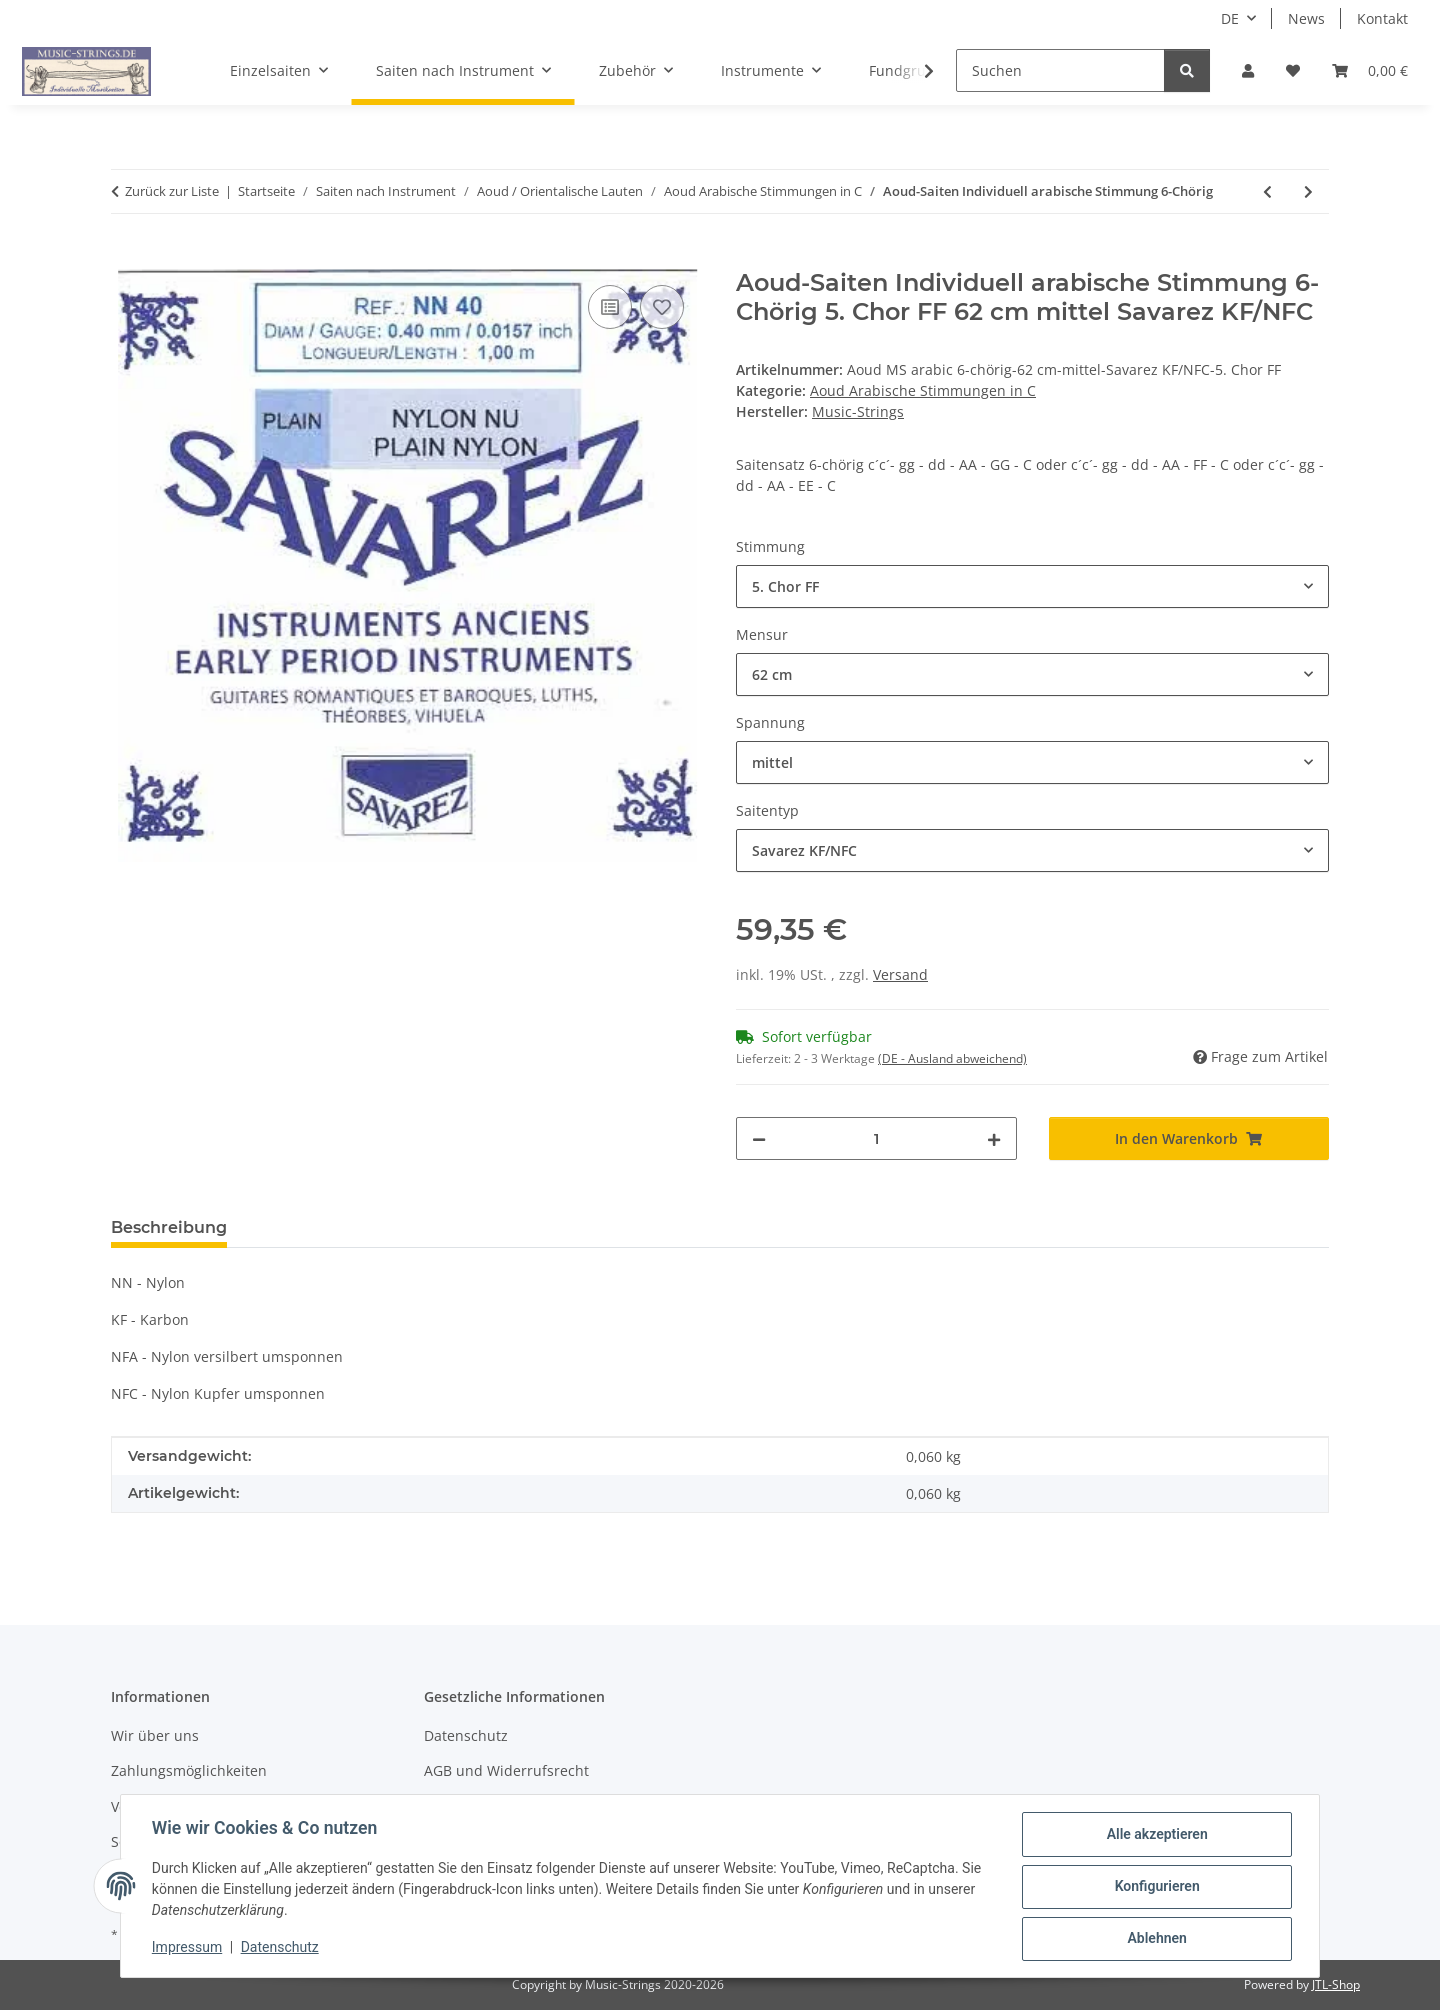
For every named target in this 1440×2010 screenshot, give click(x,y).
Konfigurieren (1155, 1887)
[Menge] (876, 1138)
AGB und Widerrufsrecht (506, 1770)
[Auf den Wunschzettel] (662, 307)
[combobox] (1032, 586)
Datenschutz (281, 1948)
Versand (900, 974)
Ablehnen (1155, 1939)
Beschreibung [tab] (169, 1227)
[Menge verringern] (759, 1138)
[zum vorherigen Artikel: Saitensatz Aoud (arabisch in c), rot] (1267, 191)
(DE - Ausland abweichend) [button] (952, 1058)
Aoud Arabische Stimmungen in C (923, 390)
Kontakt (1382, 18)
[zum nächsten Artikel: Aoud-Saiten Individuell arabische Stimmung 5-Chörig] (1308, 191)
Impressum (188, 1948)
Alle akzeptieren (1155, 1835)
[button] (1248, 70)
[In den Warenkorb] (127, 258)
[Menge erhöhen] (994, 1138)
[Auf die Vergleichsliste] (610, 307)
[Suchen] (1060, 70)
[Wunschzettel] (1293, 70)
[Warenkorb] (1370, 70)
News (1306, 18)
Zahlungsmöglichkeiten (189, 1770)
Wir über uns (155, 1735)
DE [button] (1230, 18)
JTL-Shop (1336, 1984)
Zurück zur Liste (172, 191)
